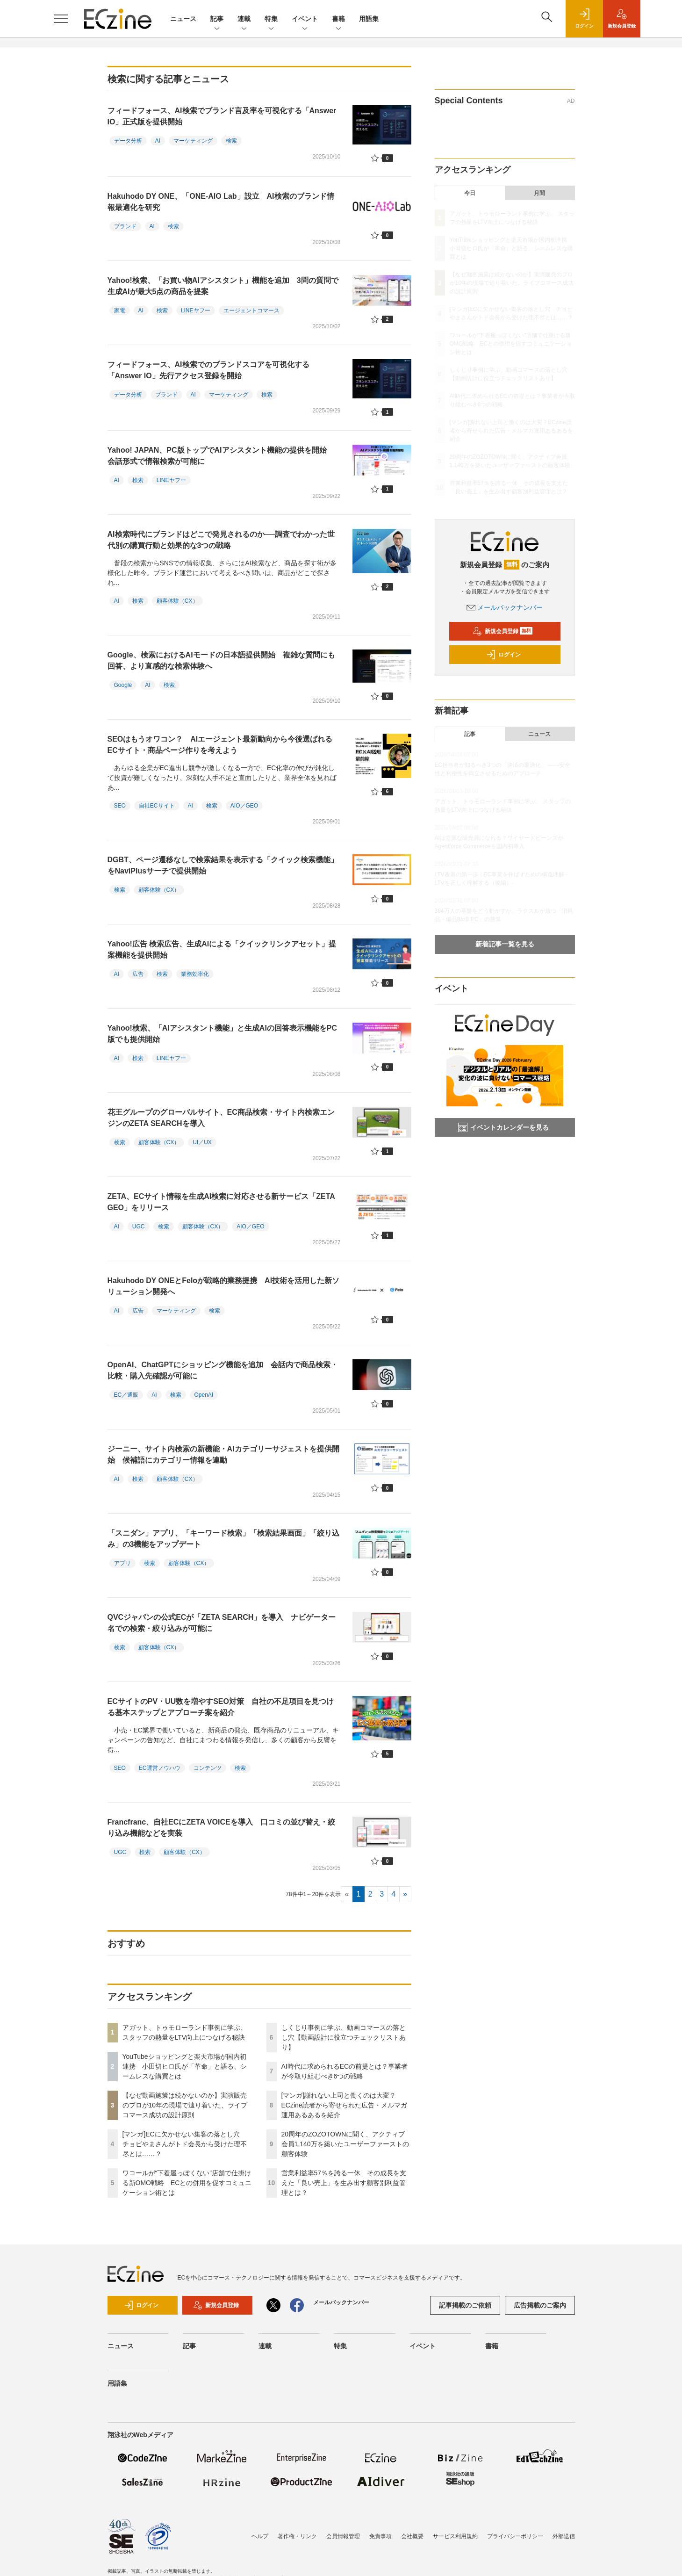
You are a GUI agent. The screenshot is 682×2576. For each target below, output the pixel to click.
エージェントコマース (251, 310)
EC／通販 (126, 1395)
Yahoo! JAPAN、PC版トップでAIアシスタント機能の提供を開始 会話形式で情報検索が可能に (221, 455)
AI (157, 140)
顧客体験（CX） (177, 601)
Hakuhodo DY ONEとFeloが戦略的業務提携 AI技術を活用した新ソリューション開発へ (224, 1286)
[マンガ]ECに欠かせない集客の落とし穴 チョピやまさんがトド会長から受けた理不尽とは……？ (184, 2143)
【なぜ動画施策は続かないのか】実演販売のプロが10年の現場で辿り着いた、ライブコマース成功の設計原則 (185, 2105)
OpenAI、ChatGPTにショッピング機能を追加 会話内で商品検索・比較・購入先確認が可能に (223, 1370)
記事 (216, 19)
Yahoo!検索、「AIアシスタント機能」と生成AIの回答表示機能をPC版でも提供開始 (222, 1033)
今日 (469, 193)
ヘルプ (259, 2536)
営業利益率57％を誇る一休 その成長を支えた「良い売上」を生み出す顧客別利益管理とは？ (344, 2182)
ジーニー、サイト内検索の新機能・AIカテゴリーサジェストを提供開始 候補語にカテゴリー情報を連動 (223, 1454)
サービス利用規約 (455, 2536)
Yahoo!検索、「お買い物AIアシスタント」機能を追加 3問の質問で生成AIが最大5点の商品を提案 (223, 286)
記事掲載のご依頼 (465, 2305)
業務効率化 (195, 974)
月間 (539, 193)
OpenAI (204, 1395)
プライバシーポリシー (515, 2536)
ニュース (183, 18)
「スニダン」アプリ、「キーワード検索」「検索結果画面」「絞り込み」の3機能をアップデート (223, 1538)
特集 (271, 19)
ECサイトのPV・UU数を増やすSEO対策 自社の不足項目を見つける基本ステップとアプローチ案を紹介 (221, 1707)
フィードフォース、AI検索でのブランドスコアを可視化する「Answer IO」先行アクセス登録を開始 (208, 370)
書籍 (338, 19)
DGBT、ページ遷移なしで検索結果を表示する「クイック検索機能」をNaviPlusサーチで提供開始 (223, 865)
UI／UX (202, 1142)
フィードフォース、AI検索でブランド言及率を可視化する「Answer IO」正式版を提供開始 (222, 116)
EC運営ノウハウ (159, 1768)
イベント (305, 19)
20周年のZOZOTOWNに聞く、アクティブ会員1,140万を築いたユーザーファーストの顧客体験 (345, 2143)
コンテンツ (208, 1768)
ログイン (503, 654)
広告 (138, 974)
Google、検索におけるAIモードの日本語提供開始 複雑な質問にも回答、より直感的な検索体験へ (221, 660)
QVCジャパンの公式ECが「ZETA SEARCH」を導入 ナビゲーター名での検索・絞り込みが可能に (222, 1622)
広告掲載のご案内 (540, 2305)
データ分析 (128, 140)
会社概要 (412, 2536)
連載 (244, 19)
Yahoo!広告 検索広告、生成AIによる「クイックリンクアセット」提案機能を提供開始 (222, 949)
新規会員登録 (503, 631)
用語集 (369, 18)
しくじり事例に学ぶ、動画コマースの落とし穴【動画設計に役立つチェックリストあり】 (343, 2037)
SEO (120, 805)
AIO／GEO (244, 805)
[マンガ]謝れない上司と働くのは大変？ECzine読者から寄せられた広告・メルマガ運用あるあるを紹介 (344, 2105)
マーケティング (193, 140)
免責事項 (380, 2536)
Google (123, 685)
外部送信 (564, 2536)
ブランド (125, 226)
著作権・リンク (297, 2536)
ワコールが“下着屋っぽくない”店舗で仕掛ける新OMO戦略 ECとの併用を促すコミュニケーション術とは (187, 2182)
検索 (231, 140)
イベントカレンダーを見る (503, 1127)
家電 (119, 310)
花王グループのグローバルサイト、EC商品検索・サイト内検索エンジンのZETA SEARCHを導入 (221, 1117)
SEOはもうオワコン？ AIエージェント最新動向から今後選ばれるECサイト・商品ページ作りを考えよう (220, 744)
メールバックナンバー (505, 607)
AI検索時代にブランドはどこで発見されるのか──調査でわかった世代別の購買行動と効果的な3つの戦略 (221, 539)
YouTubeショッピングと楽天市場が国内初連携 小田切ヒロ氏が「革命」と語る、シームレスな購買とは (184, 2066)
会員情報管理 (343, 2536)
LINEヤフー (195, 310)
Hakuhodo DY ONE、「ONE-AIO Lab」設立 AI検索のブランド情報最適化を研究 (221, 201)
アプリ (122, 1563)
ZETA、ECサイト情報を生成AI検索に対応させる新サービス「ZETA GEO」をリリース (221, 1202)
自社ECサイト (157, 805)
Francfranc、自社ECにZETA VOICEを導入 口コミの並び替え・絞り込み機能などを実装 (221, 1827)
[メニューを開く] (60, 18)
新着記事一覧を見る (504, 944)
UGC (138, 1226)
